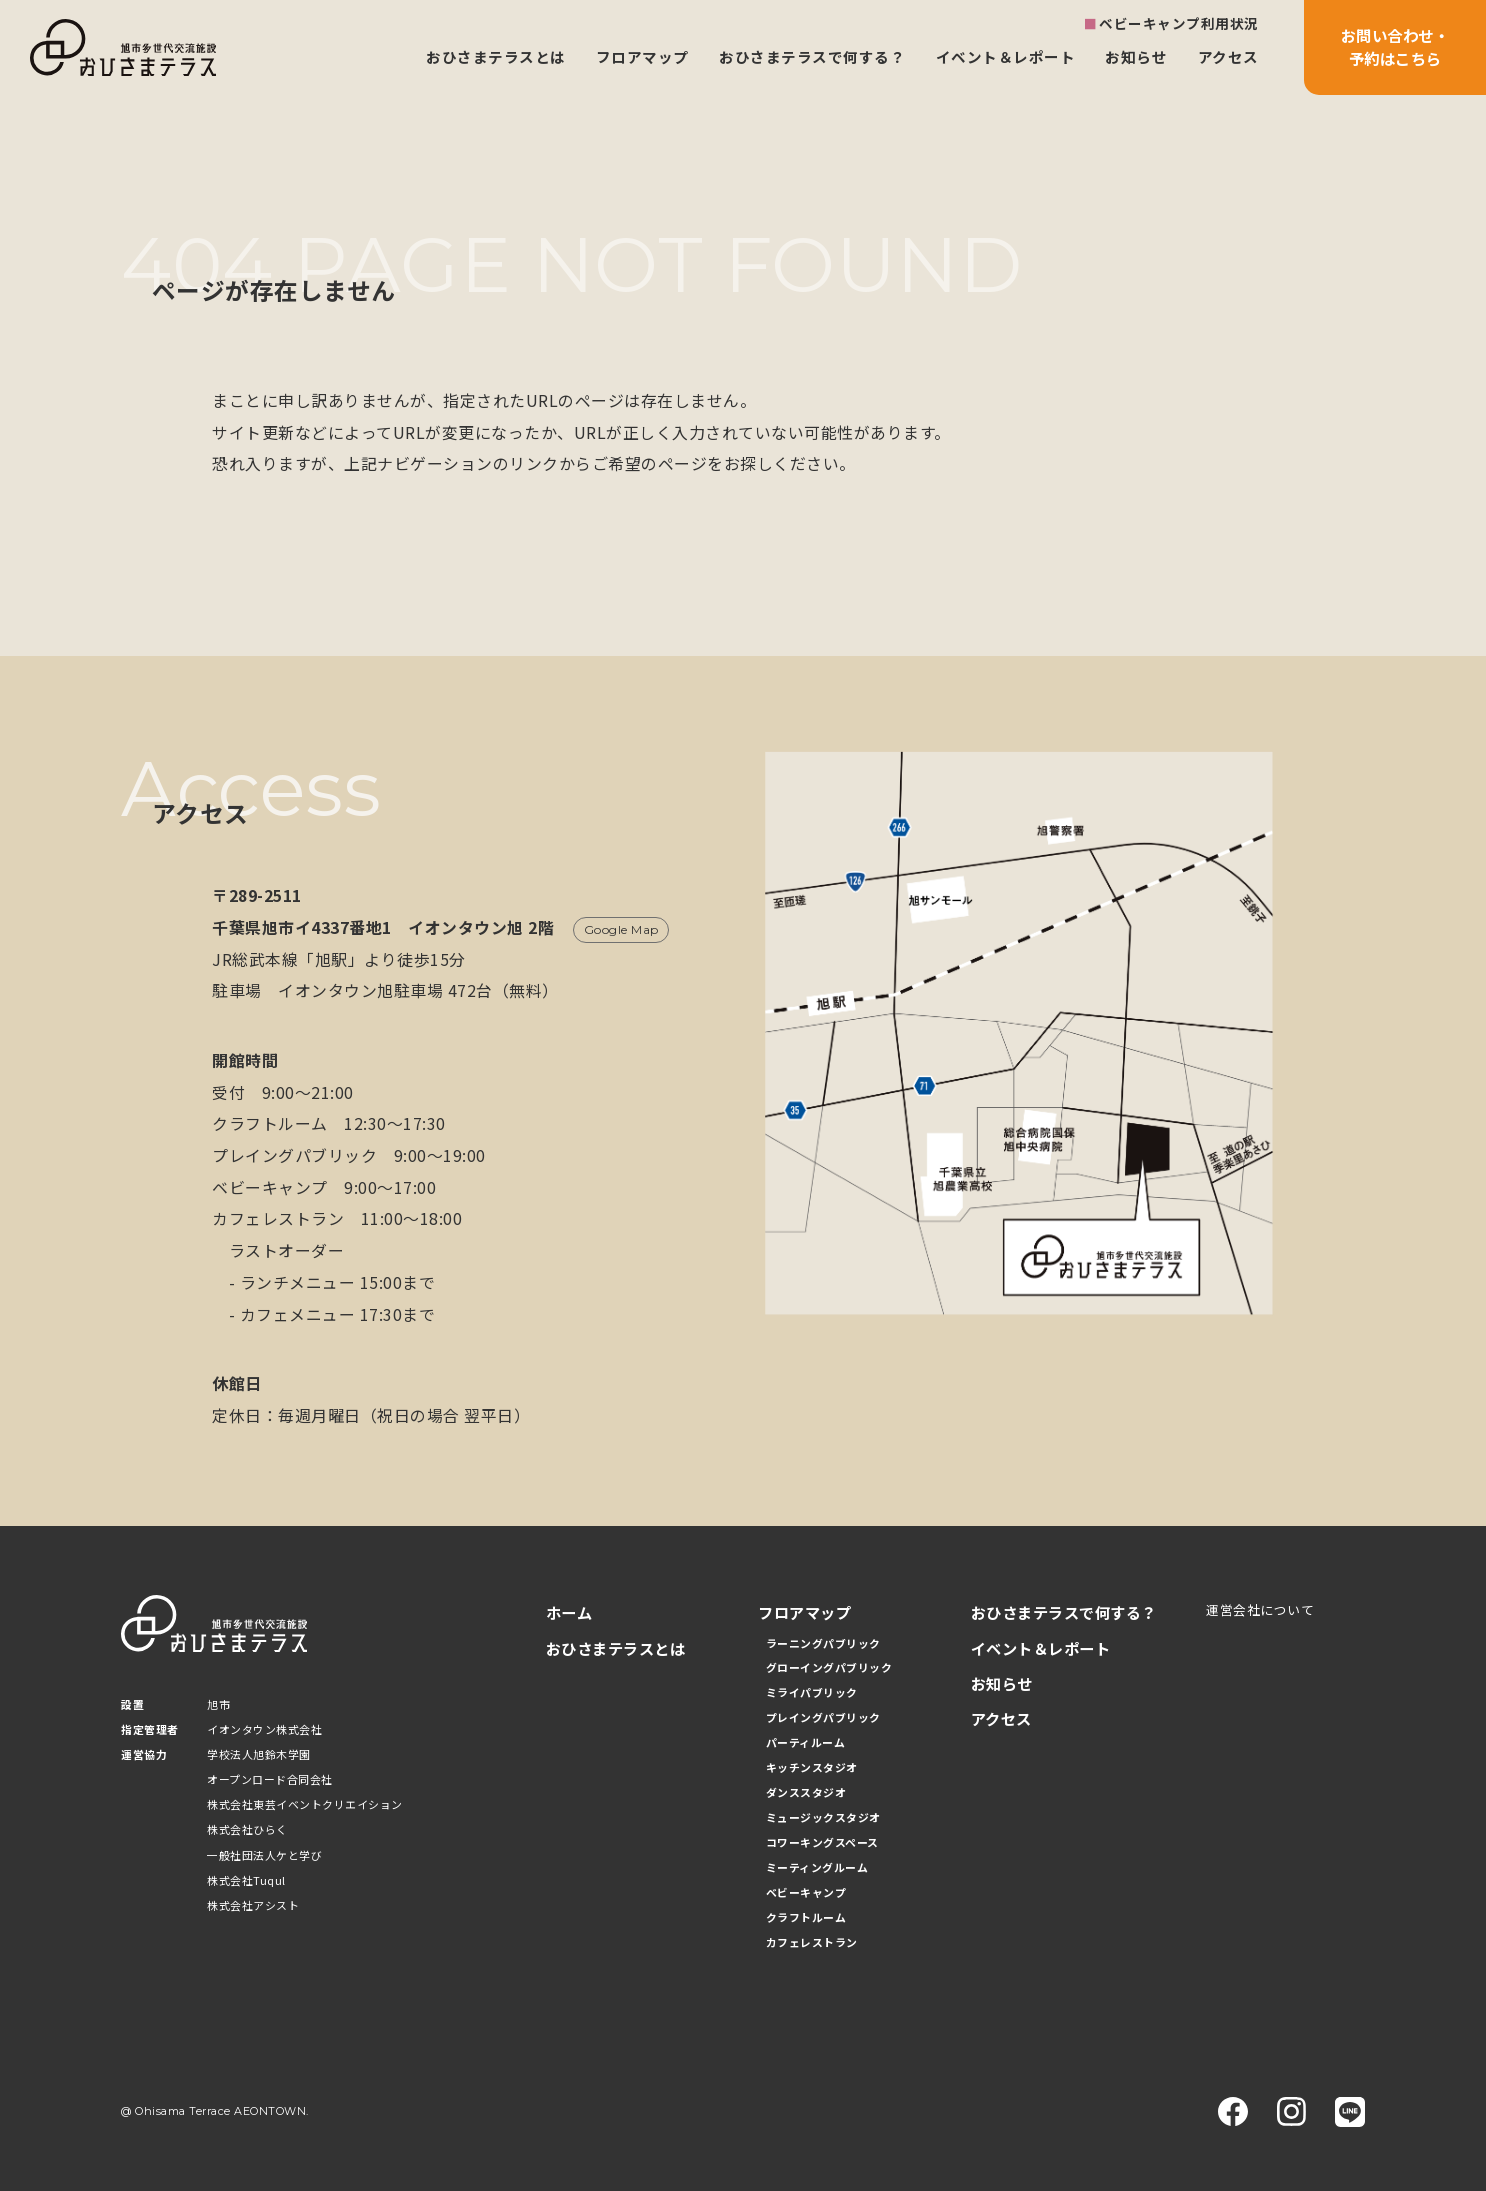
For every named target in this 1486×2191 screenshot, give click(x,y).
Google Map (621, 929)
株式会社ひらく (247, 1829)
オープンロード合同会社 (270, 1779)
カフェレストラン (812, 1942)
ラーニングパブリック (823, 1643)
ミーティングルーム (817, 1867)
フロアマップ (642, 56)
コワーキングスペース (822, 1842)
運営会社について (1260, 1609)
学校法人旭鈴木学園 (259, 1754)
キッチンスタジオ (812, 1767)
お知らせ (1136, 56)
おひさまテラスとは (496, 56)
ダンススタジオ (806, 1792)
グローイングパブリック (829, 1667)
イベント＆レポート (1006, 56)
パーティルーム (806, 1742)
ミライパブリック (812, 1692)
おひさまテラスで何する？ (812, 56)
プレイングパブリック (823, 1717)
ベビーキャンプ (806, 1892)
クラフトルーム (806, 1917)
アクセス (1228, 56)
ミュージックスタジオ (823, 1817)
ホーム (569, 1612)
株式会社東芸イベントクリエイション (305, 1804)
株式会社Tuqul (246, 1880)
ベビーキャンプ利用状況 (1179, 23)
